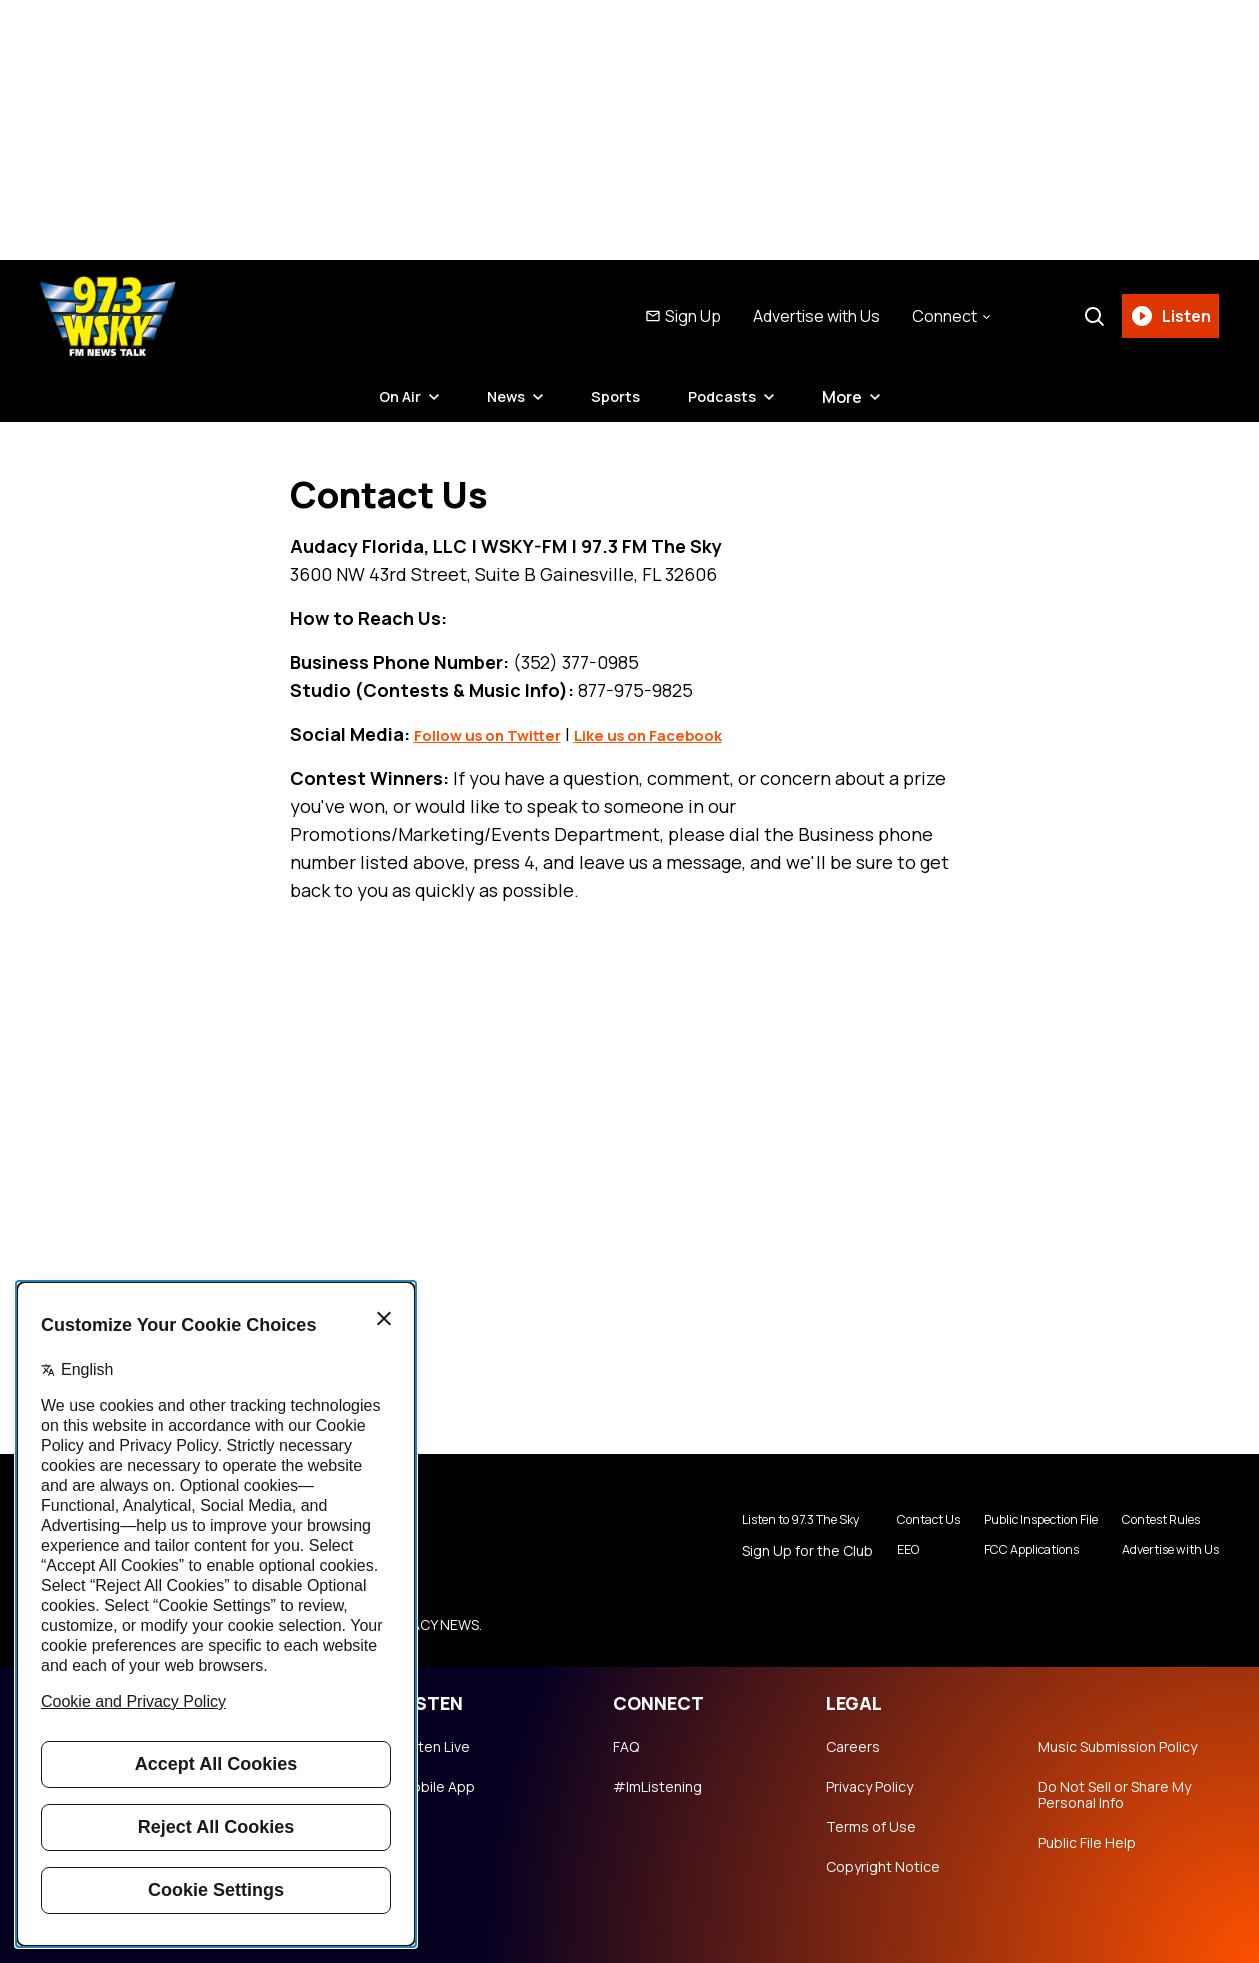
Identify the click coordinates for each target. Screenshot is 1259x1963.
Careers (853, 1747)
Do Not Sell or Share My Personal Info (1114, 1795)
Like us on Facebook (695, 734)
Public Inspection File (1009, 1520)
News (503, 397)
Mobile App (437, 1787)
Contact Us (878, 1520)
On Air (393, 397)
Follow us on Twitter (503, 734)
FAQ (626, 1747)
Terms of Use (871, 1827)
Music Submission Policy (1117, 1747)
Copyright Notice (883, 1867)
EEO (853, 1552)
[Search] (1088, 316)
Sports (617, 397)
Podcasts (728, 397)
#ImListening (657, 1787)
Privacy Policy (869, 1787)
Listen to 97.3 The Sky (744, 1520)
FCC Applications (996, 1552)
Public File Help (1087, 1843)
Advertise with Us (810, 316)
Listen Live (435, 1747)
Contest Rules (1150, 1520)
